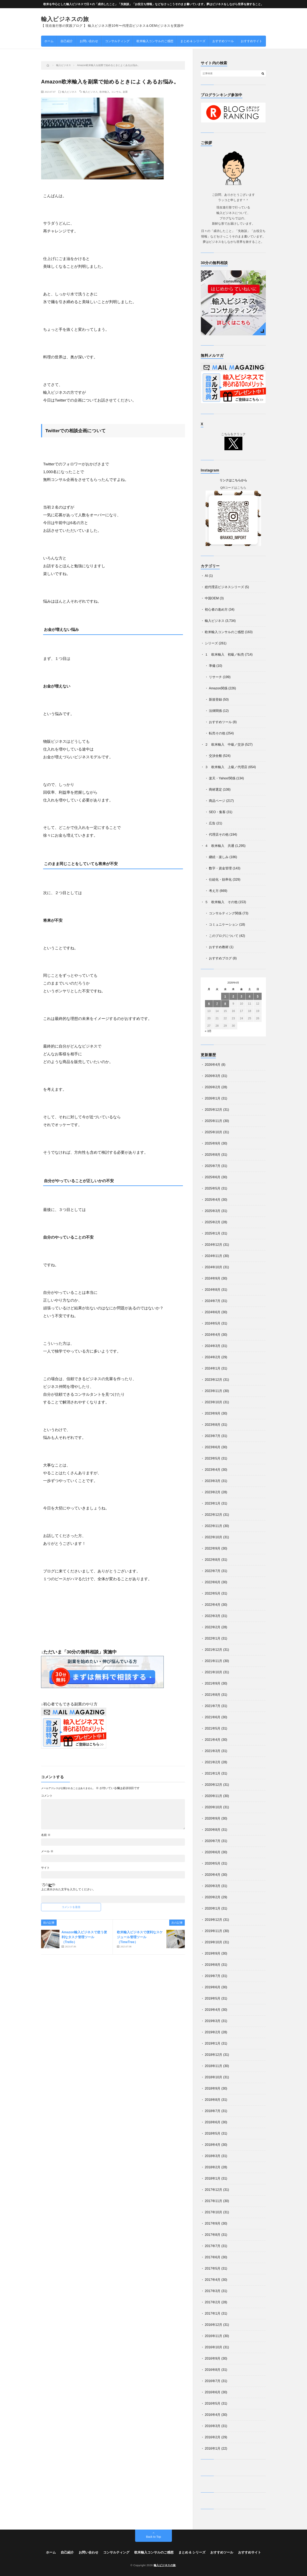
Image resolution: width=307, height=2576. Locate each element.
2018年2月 (213, 2167)
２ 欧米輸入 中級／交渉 (224, 744)
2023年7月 (213, 1436)
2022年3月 (213, 1616)
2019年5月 (213, 1998)
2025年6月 (213, 1177)
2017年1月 (213, 2313)
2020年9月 (213, 1818)
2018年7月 (213, 2111)
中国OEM (212, 598)
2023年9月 (213, 1413)
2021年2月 (213, 1762)
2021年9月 (213, 1683)
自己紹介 (67, 41)
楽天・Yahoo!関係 (222, 778)
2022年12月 (213, 1514)
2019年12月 (213, 1919)
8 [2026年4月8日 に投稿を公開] (225, 1003)
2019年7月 (213, 1976)
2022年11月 (213, 1526)
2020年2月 (213, 1897)
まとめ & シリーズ (192, 41)
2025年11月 (213, 1121)
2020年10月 (213, 1807)
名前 (45, 1834)
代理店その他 (219, 834)
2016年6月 (213, 2392)
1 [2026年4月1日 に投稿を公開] (225, 996)
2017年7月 (213, 2246)
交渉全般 (215, 755)
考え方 (214, 890)
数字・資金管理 (220, 868)
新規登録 (215, 699)
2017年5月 (213, 2268)
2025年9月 (213, 1143)
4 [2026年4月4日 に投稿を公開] (249, 996)
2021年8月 (213, 1694)
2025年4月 (213, 1199)
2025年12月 (213, 1109)
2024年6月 (213, 1312)
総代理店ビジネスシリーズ (224, 587)
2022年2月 (213, 1627)
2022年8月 (213, 1559)
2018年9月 (213, 2088)
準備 (212, 665)
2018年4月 (213, 2144)
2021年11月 (213, 1661)
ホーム (49, 41)
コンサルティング (117, 41)
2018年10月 (213, 2077)
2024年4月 (213, 1334)
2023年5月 (213, 1458)
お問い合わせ (89, 41)
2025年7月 (213, 1166)
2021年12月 (213, 1649)
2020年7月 (213, 1841)
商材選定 (215, 789)
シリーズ (211, 643)
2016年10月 (213, 2347)
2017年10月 (213, 2212)
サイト (45, 1867)
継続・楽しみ (219, 857)
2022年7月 (213, 1571)
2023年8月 (213, 1424)
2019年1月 (213, 2043)
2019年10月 (213, 1942)
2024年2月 (213, 1357)
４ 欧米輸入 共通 (219, 845)
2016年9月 (213, 2358)
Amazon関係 (218, 688)
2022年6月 (213, 1582)
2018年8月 (213, 2099)
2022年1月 (213, 1638)
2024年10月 (213, 1267)
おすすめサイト (251, 41)
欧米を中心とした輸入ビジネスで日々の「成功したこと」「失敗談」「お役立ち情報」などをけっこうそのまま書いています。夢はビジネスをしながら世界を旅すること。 (153, 4)
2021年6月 (213, 1717)
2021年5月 (213, 1728)
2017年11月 (213, 2201)
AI (206, 575)
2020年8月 (213, 1829)
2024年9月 (213, 1278)
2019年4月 (213, 2009)
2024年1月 (213, 1368)
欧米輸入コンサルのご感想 (155, 41)
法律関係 (215, 710)
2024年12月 (213, 1244)
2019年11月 (213, 1931)
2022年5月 (213, 1593)
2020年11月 (213, 1796)
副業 (125, 91)
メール (47, 1851)
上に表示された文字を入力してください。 (68, 1889)
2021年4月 (213, 1739)
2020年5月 (213, 1863)
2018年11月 (213, 2066)
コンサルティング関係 (225, 913)
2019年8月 (213, 1964)
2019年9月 (213, 1953)
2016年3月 (213, 2426)
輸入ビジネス (69, 91)
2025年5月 (213, 1188)
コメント (47, 1795)
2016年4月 (213, 2414)
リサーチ (215, 677)
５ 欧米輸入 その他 (221, 902)
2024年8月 (213, 1289)
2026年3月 (213, 1076)
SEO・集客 (217, 812)
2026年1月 (213, 1098)
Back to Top (153, 2536)
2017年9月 (213, 2223)
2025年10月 (213, 1132)
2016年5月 (213, 2403)
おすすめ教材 (219, 947)
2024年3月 (213, 1346)
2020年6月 (213, 1852)
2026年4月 (213, 1064)
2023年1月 (213, 1503)
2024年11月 (213, 1256)
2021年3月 (213, 1751)
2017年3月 (213, 2291)
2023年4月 (213, 1469)
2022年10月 (213, 1537)
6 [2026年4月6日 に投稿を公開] (209, 1003)
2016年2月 (213, 2437)
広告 (212, 823)
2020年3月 (213, 1886)
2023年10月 (213, 1402)
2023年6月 (213, 1447)
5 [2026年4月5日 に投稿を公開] (258, 996)
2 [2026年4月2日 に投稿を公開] (233, 996)
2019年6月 (213, 1987)
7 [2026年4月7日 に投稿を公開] (217, 1003)
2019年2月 (213, 2032)
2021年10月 (213, 1672)
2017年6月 (213, 2257)
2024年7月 (213, 1301)
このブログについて (223, 935)
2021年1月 (213, 1773)
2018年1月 (213, 2178)
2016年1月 (213, 2448)
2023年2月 (213, 1492)
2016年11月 (213, 2336)
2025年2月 (213, 1222)
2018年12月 (213, 2054)
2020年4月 (213, 1874)
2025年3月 (213, 1211)
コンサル (116, 91)
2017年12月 (213, 2189)
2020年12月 (213, 1784)
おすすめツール (223, 41)
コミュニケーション (223, 924)
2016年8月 (213, 2369)
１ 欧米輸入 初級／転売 (224, 654)
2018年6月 (213, 2122)
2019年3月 (213, 2021)
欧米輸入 (104, 91)
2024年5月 (213, 1323)
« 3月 (208, 1031)
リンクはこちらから (233, 480)
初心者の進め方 (216, 609)
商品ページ (217, 800)
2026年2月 (213, 1087)
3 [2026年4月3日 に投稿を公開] (241, 996)
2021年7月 (213, 1706)
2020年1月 (213, 1908)
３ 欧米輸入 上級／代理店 (226, 767)
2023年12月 (213, 1379)
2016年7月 (213, 2381)
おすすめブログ (220, 958)
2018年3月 (213, 2156)
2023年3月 (213, 1481)
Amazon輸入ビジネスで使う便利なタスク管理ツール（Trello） (84, 1937)
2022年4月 (213, 1604)
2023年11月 (213, 1391)
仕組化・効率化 (220, 879)
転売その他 (217, 733)
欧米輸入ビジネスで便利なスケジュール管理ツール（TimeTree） (140, 1937)
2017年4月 (213, 2279)
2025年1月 (213, 1233)
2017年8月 (213, 2234)
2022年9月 (213, 1548)
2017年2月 (213, 2302)
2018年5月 (213, 2133)
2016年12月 (213, 2324)
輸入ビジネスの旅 (65, 19)
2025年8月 (213, 1154)
